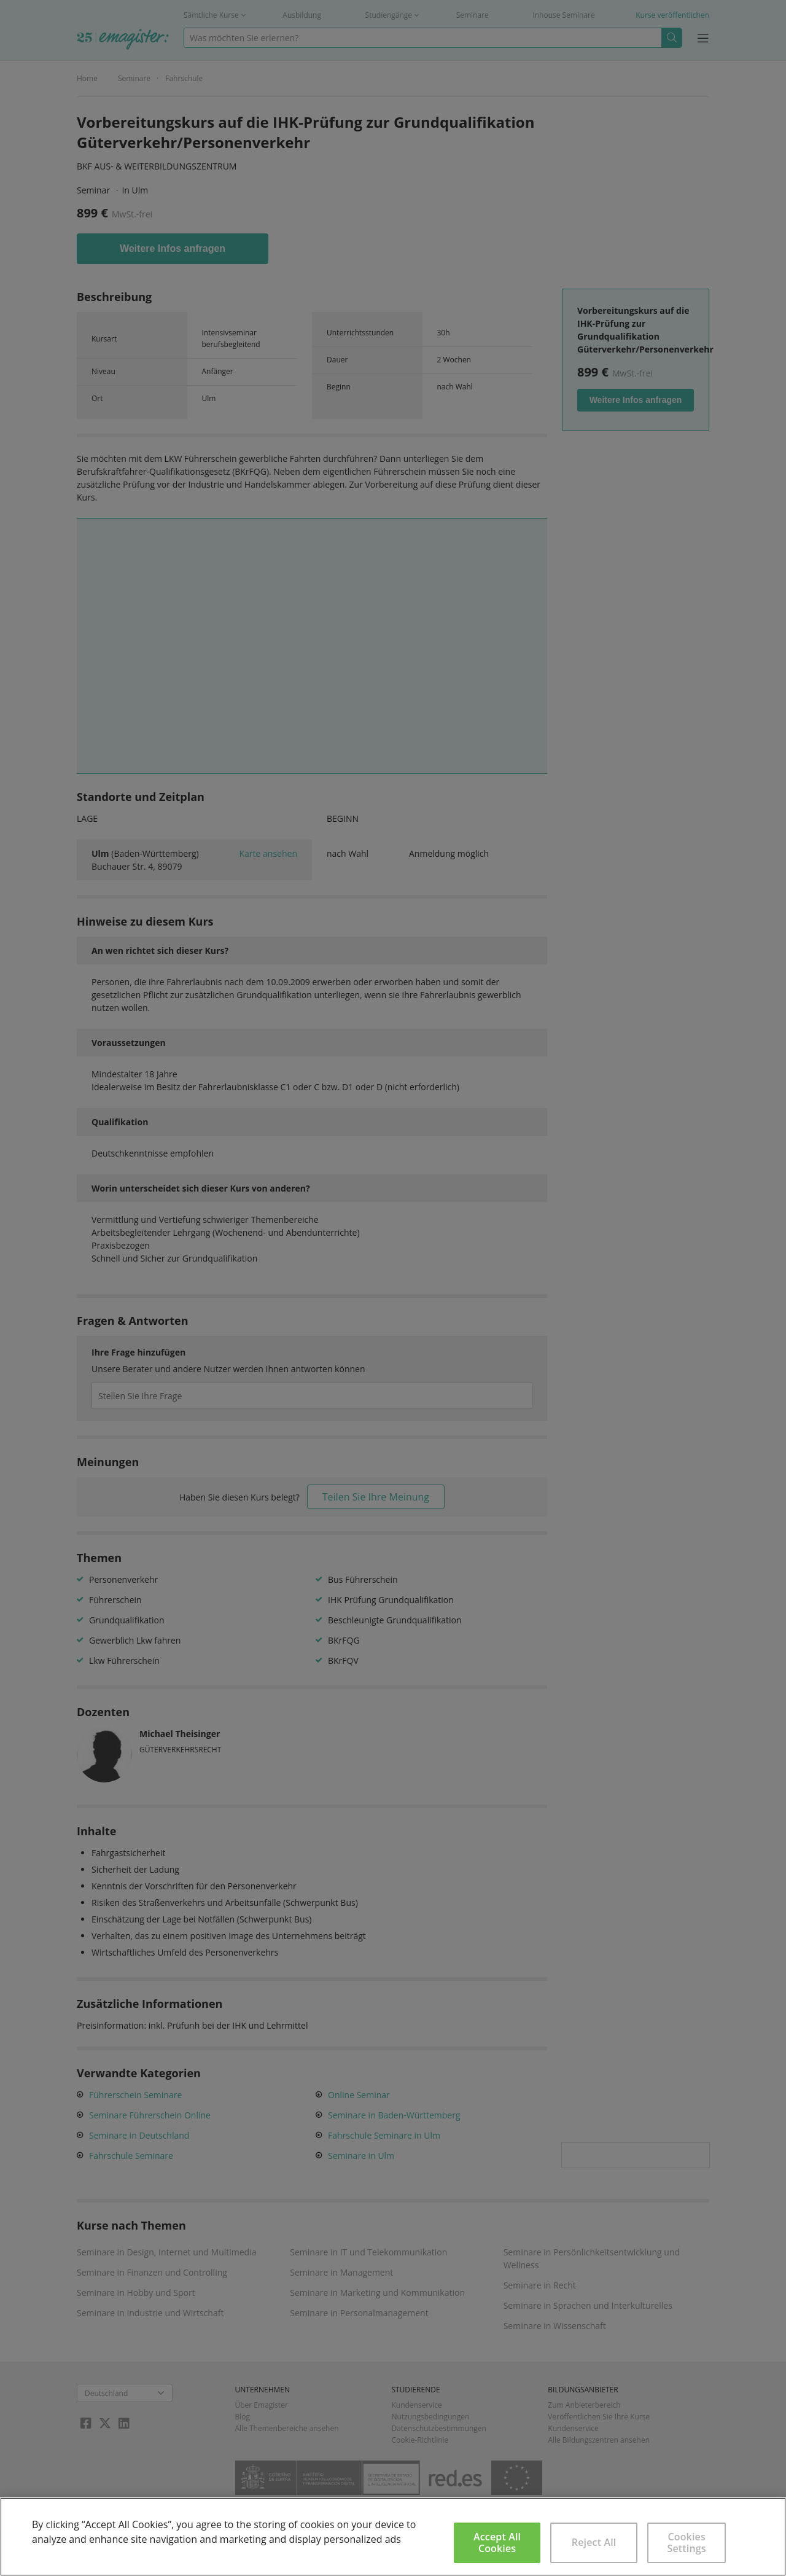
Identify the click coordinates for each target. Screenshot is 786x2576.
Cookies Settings (686, 2542)
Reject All (594, 2542)
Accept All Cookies (497, 2542)
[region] (393, 2536)
